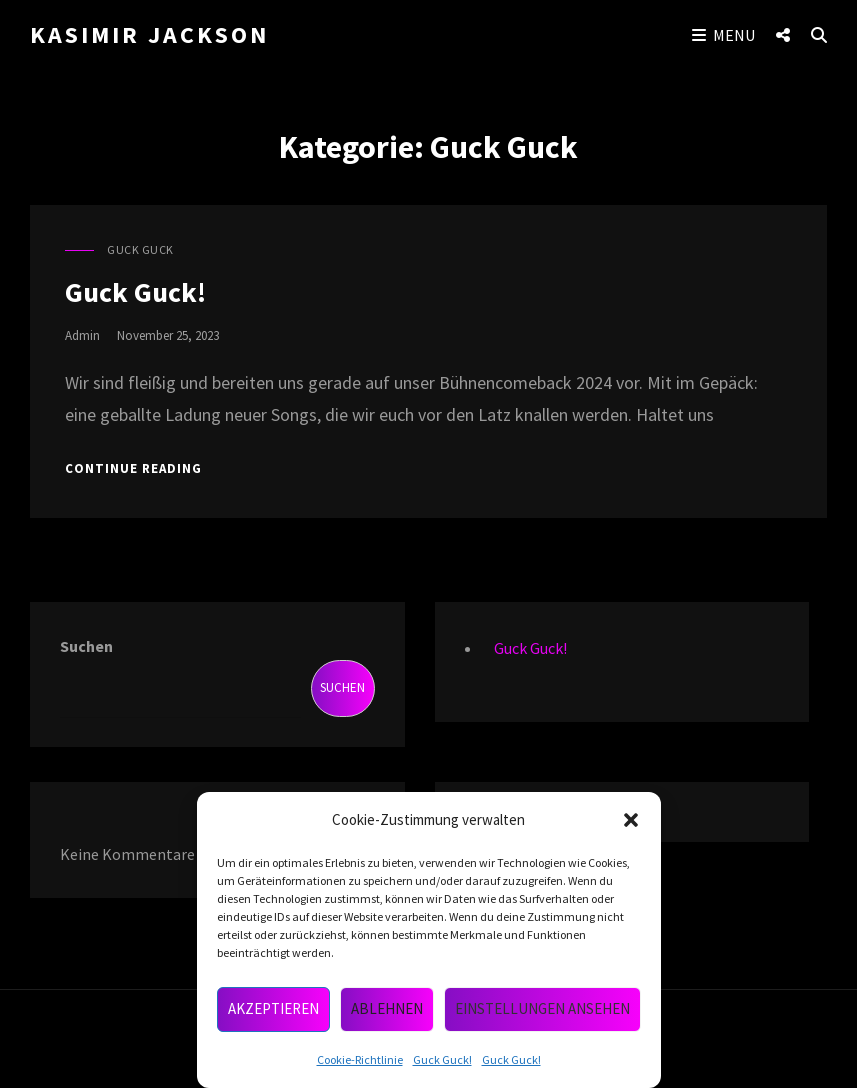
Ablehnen (387, 1008)
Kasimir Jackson (149, 34)
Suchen (86, 646)
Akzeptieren (273, 1008)
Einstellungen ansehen (542, 1008)
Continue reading (133, 469)
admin (82, 335)
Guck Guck (140, 249)
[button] (631, 820)
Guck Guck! (442, 1059)
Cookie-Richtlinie (360, 1059)
